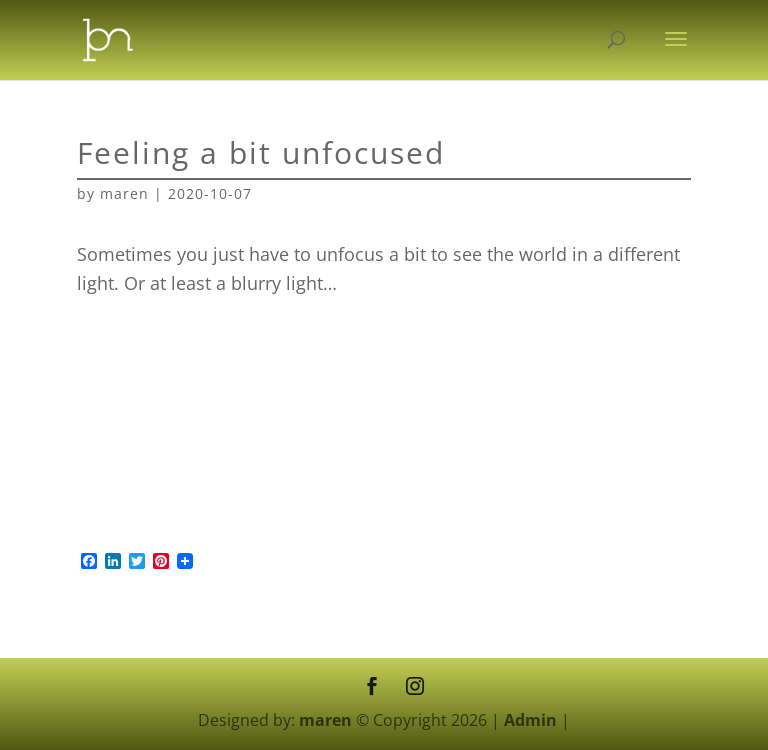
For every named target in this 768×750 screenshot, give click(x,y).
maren (124, 193)
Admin (530, 720)
